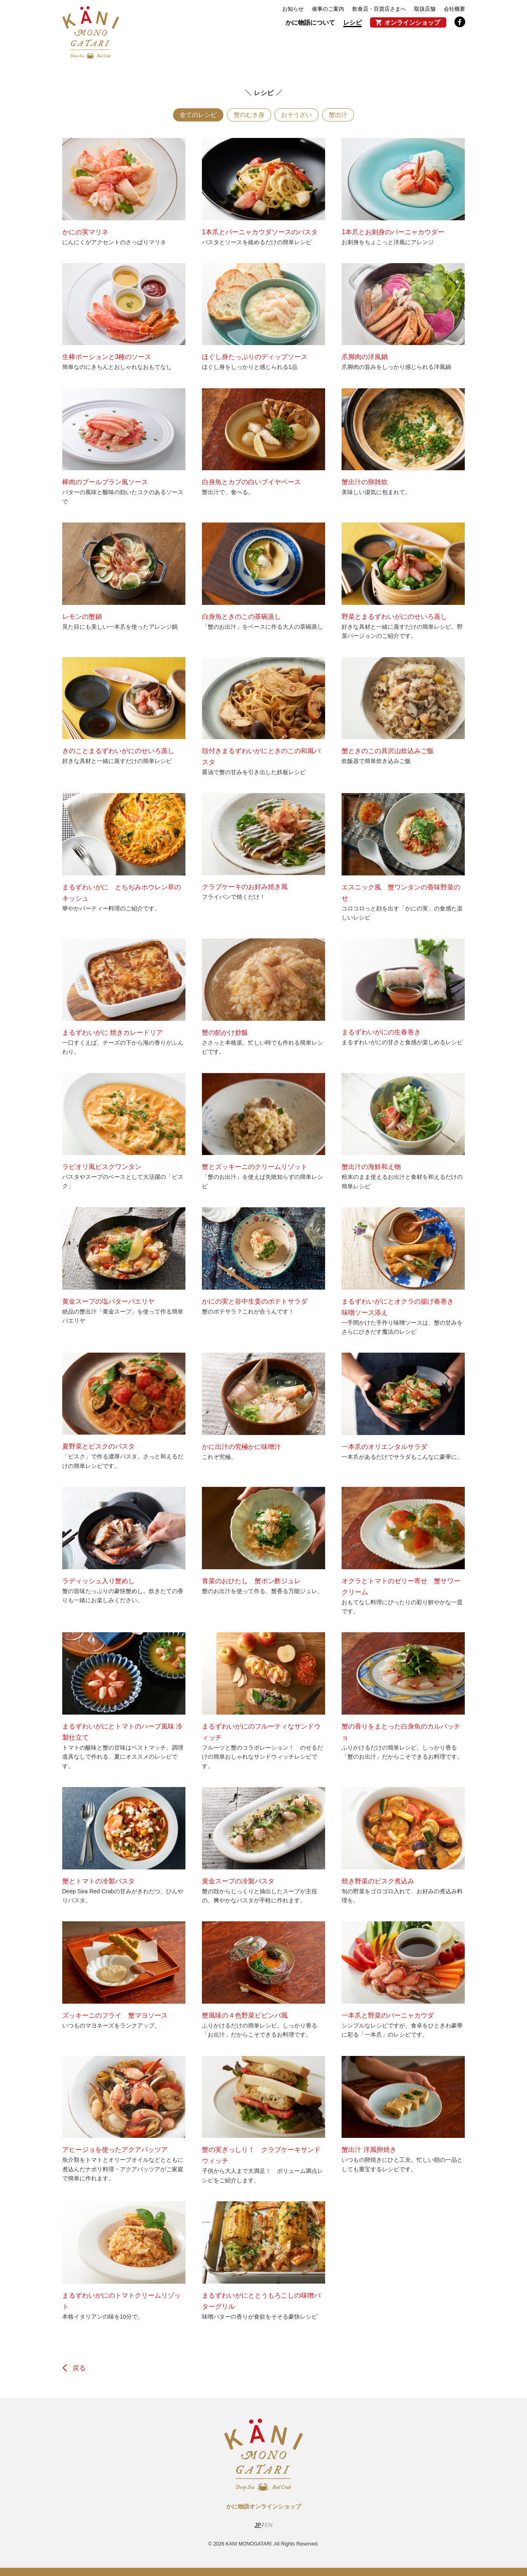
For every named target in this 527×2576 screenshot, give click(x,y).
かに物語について (310, 22)
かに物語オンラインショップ (263, 2506)
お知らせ (293, 9)
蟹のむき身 (249, 114)
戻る (79, 2367)
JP (258, 2525)
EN (268, 2525)
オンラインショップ (412, 22)
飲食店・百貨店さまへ (379, 9)
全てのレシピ (198, 114)
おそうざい (296, 114)
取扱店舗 (425, 9)
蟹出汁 (338, 114)
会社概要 (454, 9)
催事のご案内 (328, 9)
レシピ (352, 22)
